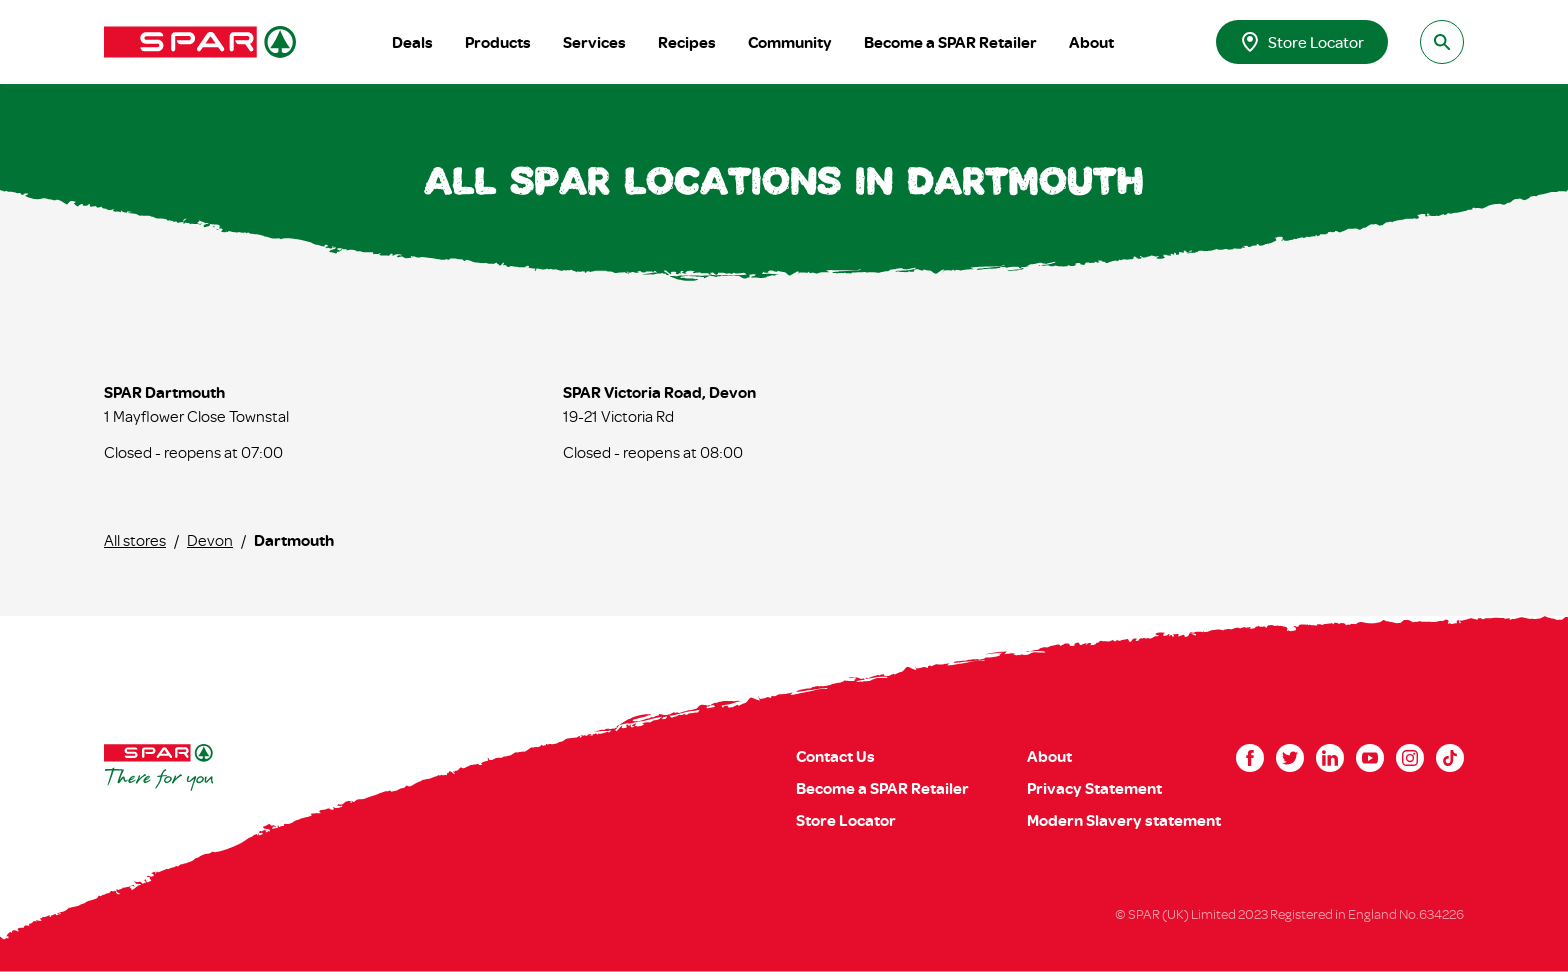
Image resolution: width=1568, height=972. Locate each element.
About (1091, 42)
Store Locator (1302, 42)
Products (498, 42)
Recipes (687, 42)
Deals (412, 42)
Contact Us (835, 756)
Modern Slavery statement (1124, 820)
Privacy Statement (1094, 788)
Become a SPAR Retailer (950, 42)
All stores (135, 540)
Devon (210, 540)
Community (790, 42)
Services (594, 42)
